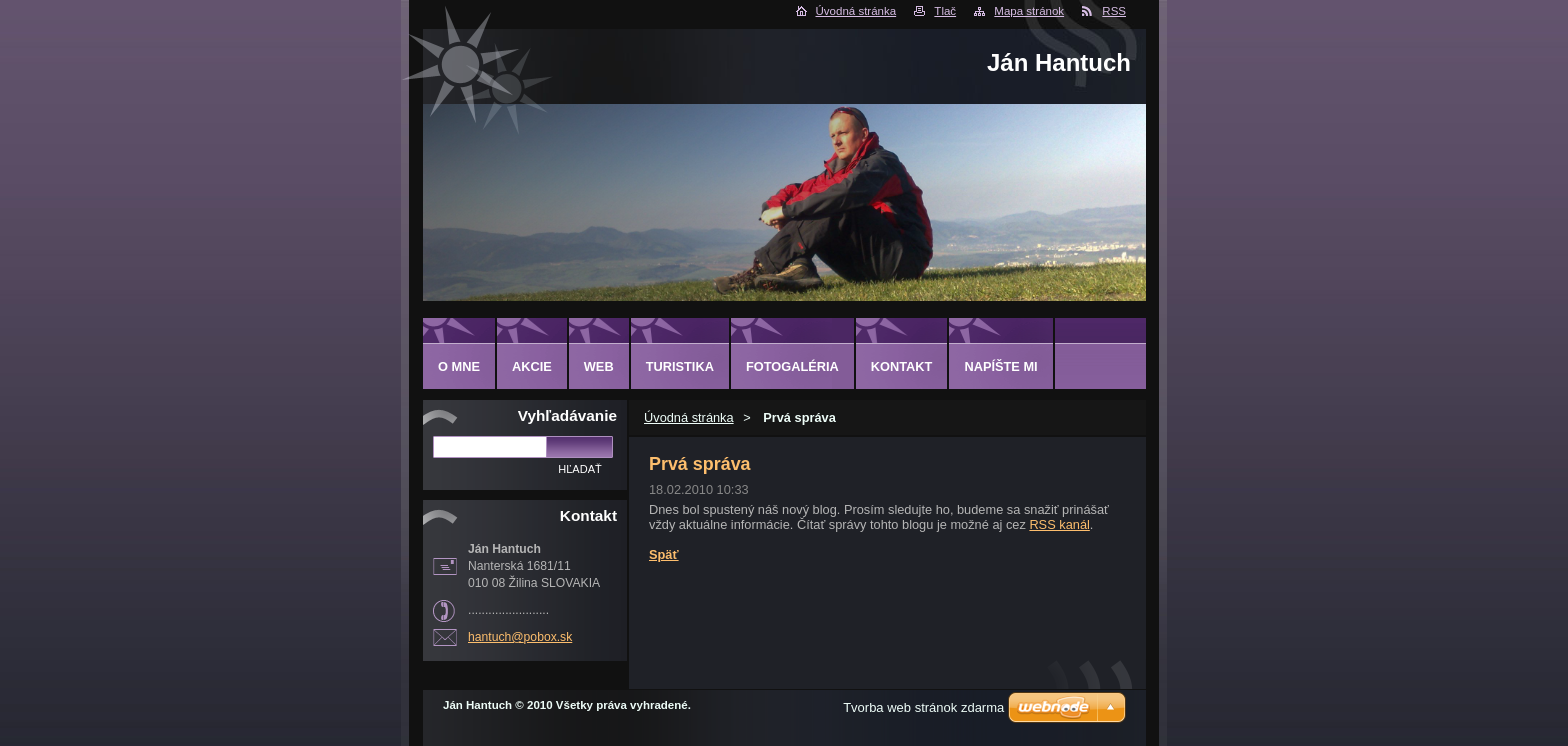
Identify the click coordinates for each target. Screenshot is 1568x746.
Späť (664, 554)
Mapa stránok (1029, 11)
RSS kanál (1059, 524)
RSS (1114, 11)
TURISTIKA (680, 366)
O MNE (459, 366)
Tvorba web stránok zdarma (923, 707)
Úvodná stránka (856, 11)
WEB (599, 366)
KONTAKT (902, 366)
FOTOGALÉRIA (792, 366)
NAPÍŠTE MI (1000, 366)
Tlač (945, 11)
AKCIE (532, 366)
